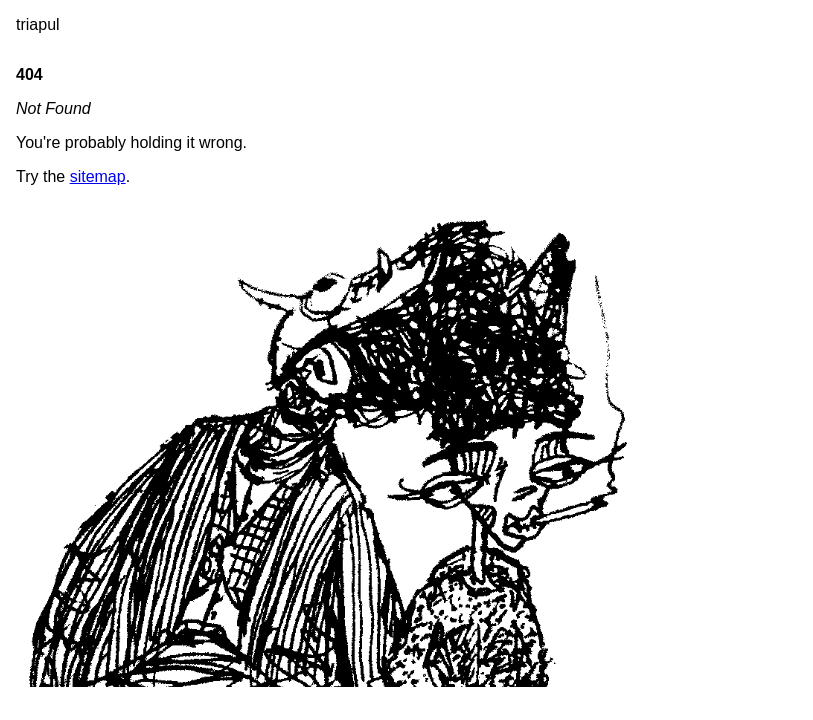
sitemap (98, 176)
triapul (38, 24)
